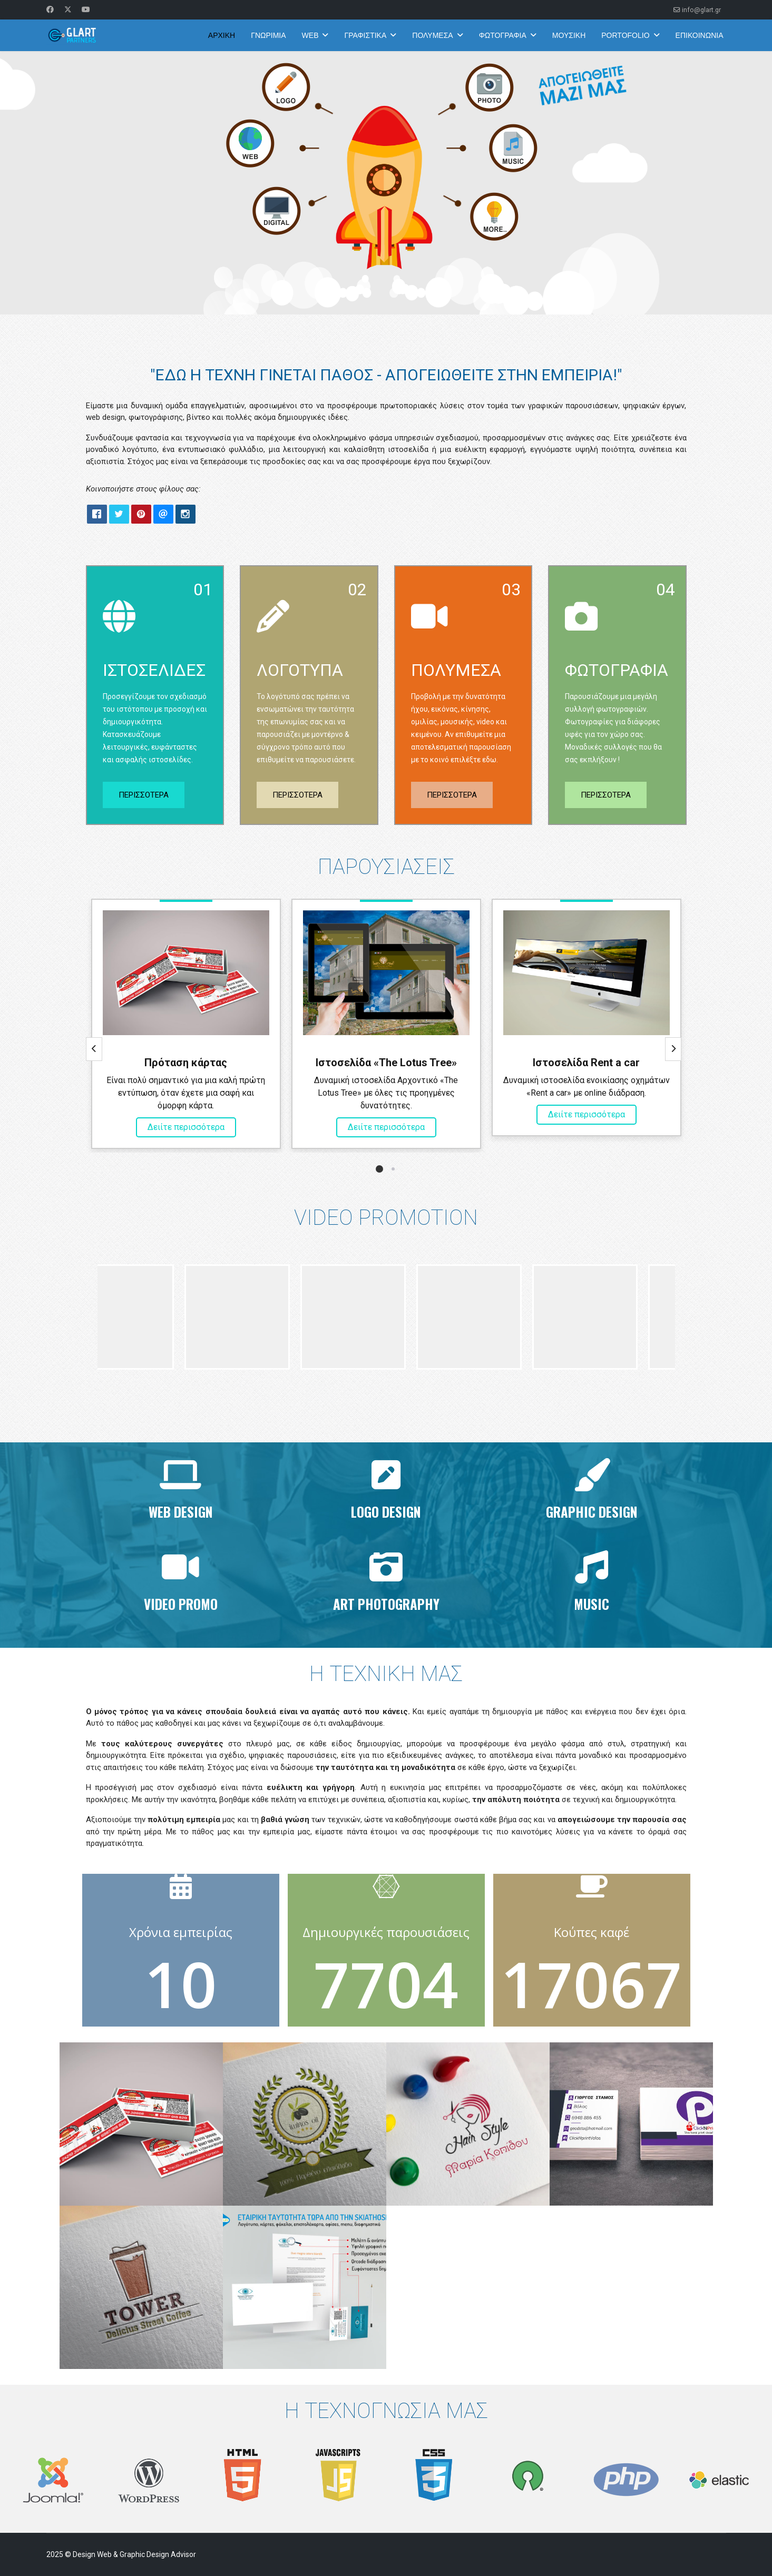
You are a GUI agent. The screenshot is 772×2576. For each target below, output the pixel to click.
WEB (310, 35)
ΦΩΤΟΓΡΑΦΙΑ (502, 35)
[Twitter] (68, 9)
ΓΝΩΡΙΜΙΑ (268, 35)
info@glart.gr (701, 10)
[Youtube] (86, 9)
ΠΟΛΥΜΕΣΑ (432, 35)
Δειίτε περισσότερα (186, 1127)
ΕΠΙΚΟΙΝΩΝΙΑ (700, 35)
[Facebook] (50, 9)
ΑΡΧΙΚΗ (221, 35)
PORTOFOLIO (625, 35)
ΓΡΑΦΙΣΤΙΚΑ (365, 35)
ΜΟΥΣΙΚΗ (568, 35)
